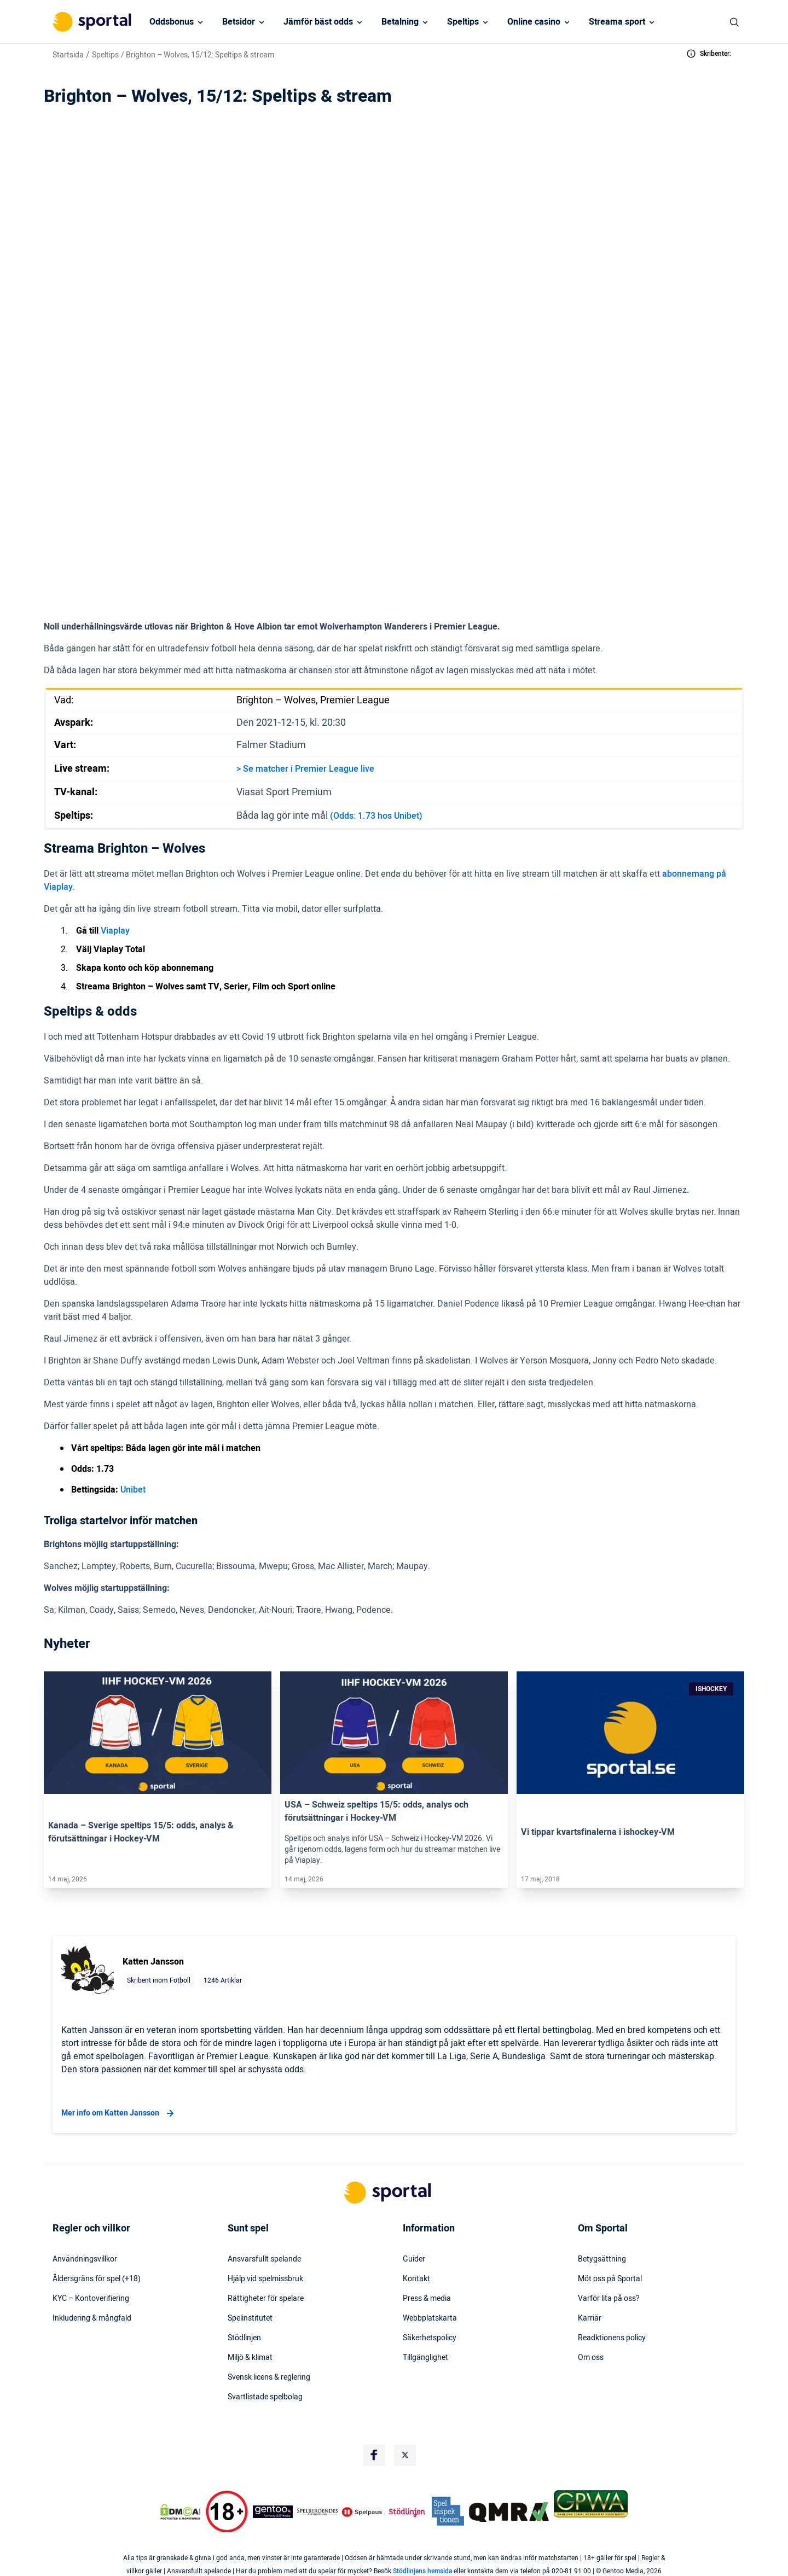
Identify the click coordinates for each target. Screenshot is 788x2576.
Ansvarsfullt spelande (264, 2259)
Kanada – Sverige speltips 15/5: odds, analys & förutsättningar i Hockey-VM (141, 1832)
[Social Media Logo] (374, 2455)
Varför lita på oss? (609, 2298)
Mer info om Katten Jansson (119, 2113)
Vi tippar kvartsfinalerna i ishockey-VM (598, 1832)
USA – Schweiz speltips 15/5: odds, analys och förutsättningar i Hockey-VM (376, 1811)
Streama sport (617, 21)
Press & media (427, 2298)
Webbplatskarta (430, 2318)
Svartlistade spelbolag (265, 2397)
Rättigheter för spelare (266, 2298)
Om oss (591, 2357)
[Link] (157, 1732)
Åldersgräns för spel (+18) (97, 2279)
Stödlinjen (244, 2338)
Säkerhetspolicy (429, 2338)
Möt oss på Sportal (610, 2279)
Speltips (463, 21)
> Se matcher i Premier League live (305, 769)
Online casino (533, 21)
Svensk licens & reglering (269, 2377)
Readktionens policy (612, 2338)
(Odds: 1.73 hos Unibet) (376, 816)
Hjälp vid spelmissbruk (265, 2279)
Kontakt (416, 2279)
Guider (414, 2259)
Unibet (133, 1489)
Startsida (68, 55)
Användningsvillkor (85, 2259)
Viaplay (115, 930)
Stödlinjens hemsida (422, 2571)
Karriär (589, 2318)
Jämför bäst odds (318, 21)
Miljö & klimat (250, 2357)
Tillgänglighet (425, 2357)
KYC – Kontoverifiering (91, 2298)
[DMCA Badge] (180, 2512)
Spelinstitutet (250, 2318)
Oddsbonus (171, 21)
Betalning (400, 21)
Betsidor (238, 21)
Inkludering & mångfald (92, 2318)
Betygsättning (602, 2259)
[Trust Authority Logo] (273, 2512)
